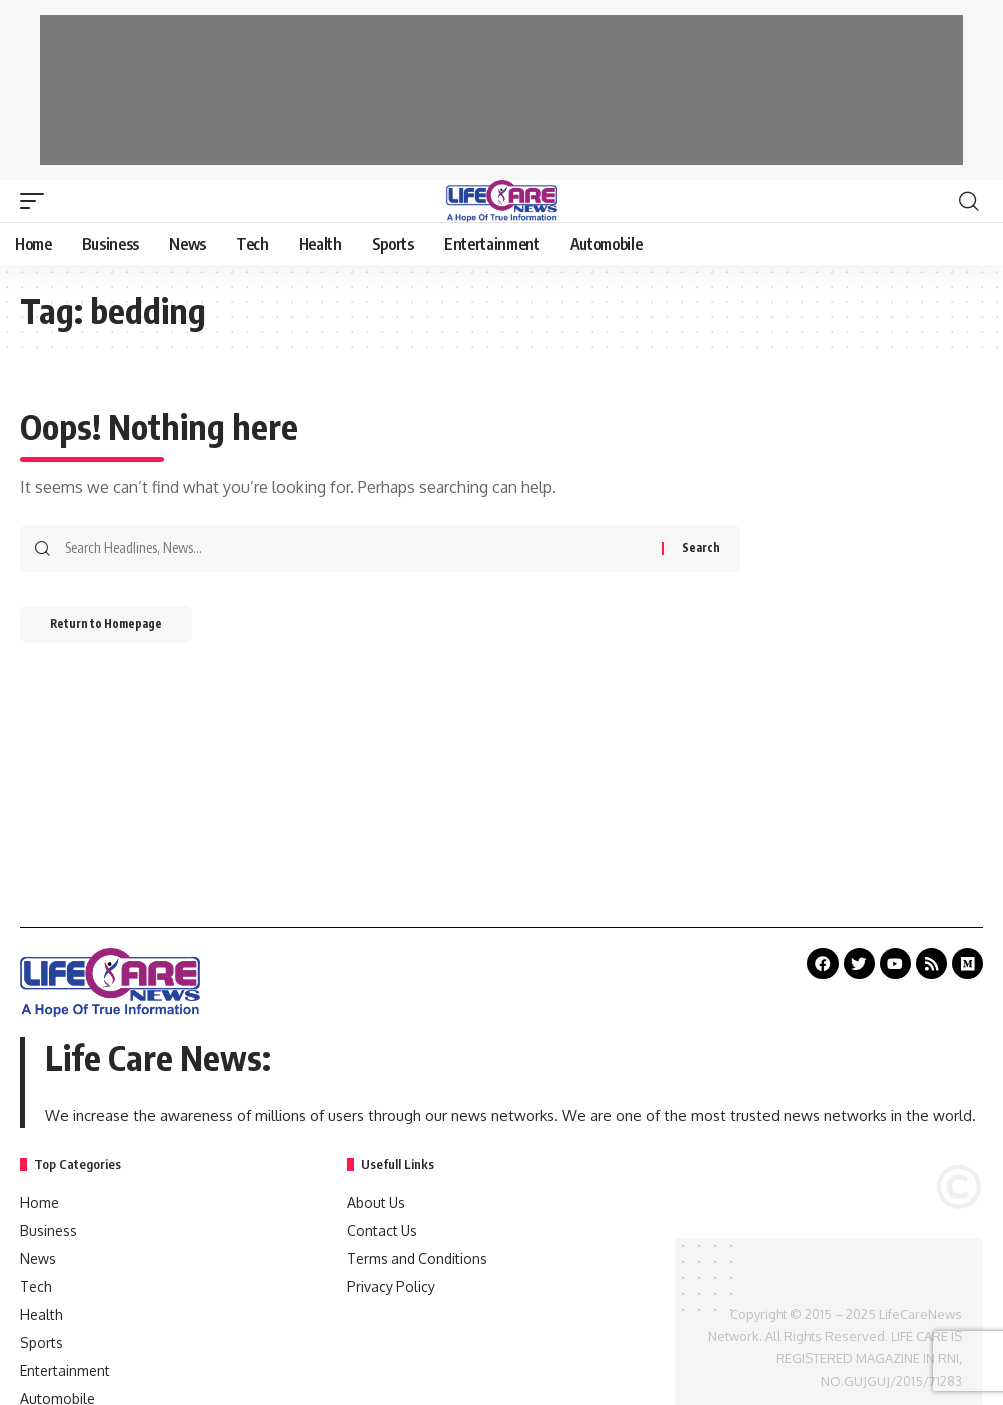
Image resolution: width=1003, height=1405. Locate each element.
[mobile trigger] (37, 201)
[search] (968, 201)
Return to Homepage (118, 628)
